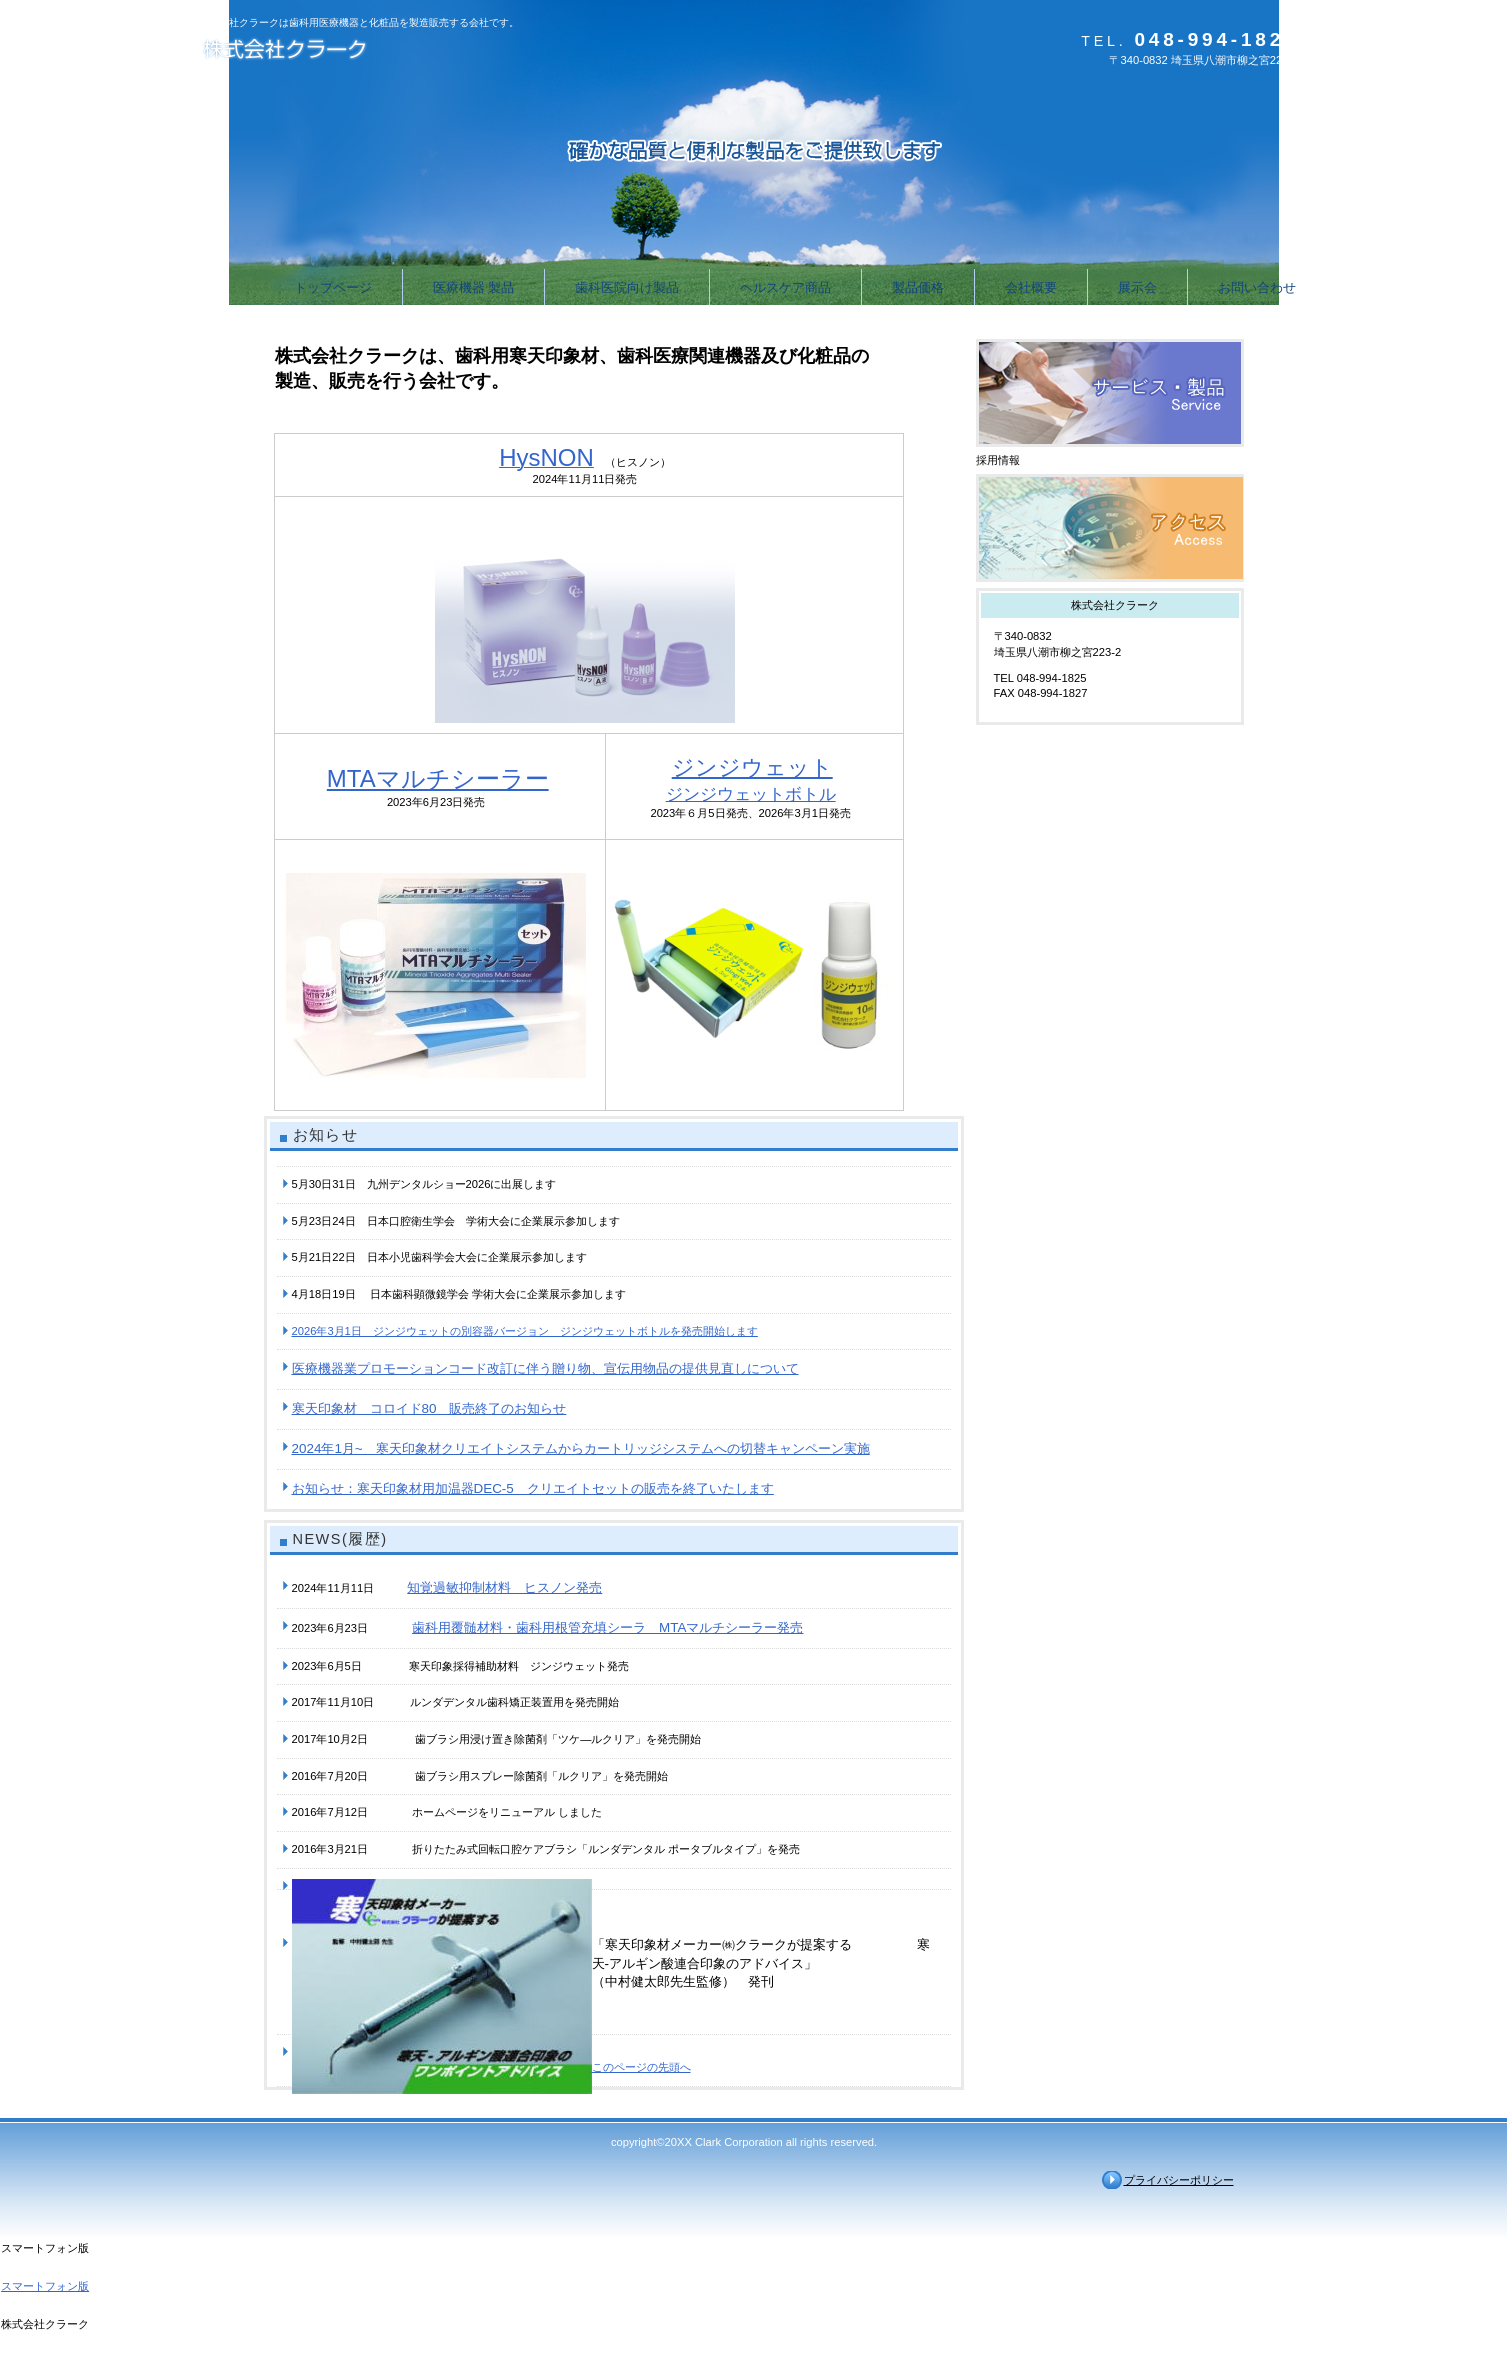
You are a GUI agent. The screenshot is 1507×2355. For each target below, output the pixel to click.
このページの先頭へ (641, 2067)
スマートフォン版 (45, 2286)
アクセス (1110, 528)
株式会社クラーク (399, 52)
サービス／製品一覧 (1110, 393)
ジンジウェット (752, 767)
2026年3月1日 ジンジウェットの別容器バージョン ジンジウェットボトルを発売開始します (525, 1331)
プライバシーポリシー (1179, 2180)
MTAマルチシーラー (438, 778)
